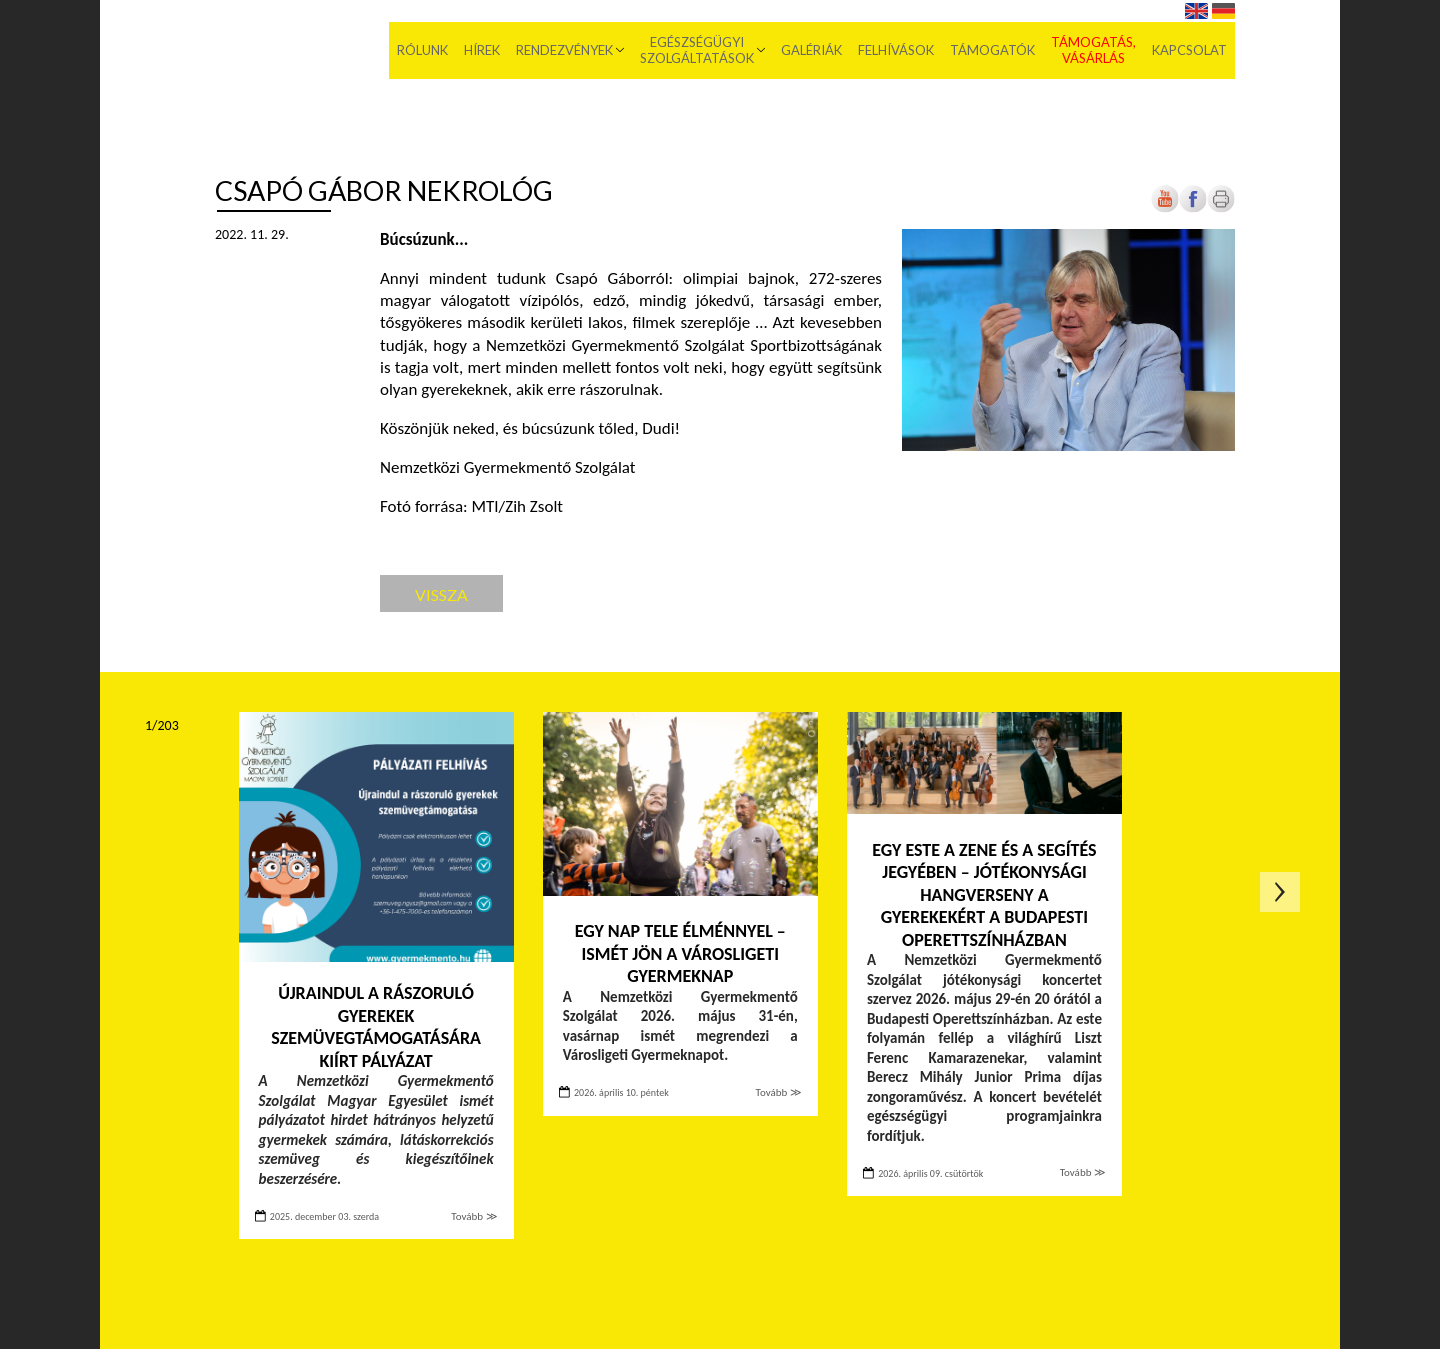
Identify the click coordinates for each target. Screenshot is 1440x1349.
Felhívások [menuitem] (896, 50)
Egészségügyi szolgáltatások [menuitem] (697, 50)
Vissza (441, 594)
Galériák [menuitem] (811, 50)
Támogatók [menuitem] (992, 50)
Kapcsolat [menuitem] (1189, 50)
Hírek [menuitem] (482, 50)
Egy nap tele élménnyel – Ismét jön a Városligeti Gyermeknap (680, 953)
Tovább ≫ (474, 1216)
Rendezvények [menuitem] (564, 50)
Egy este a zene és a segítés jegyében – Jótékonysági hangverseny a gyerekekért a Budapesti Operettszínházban (984, 895)
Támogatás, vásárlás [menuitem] (1093, 50)
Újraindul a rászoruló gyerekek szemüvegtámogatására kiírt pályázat (376, 1027)
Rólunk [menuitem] (422, 50)
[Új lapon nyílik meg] (1193, 208)
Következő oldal (1280, 892)
